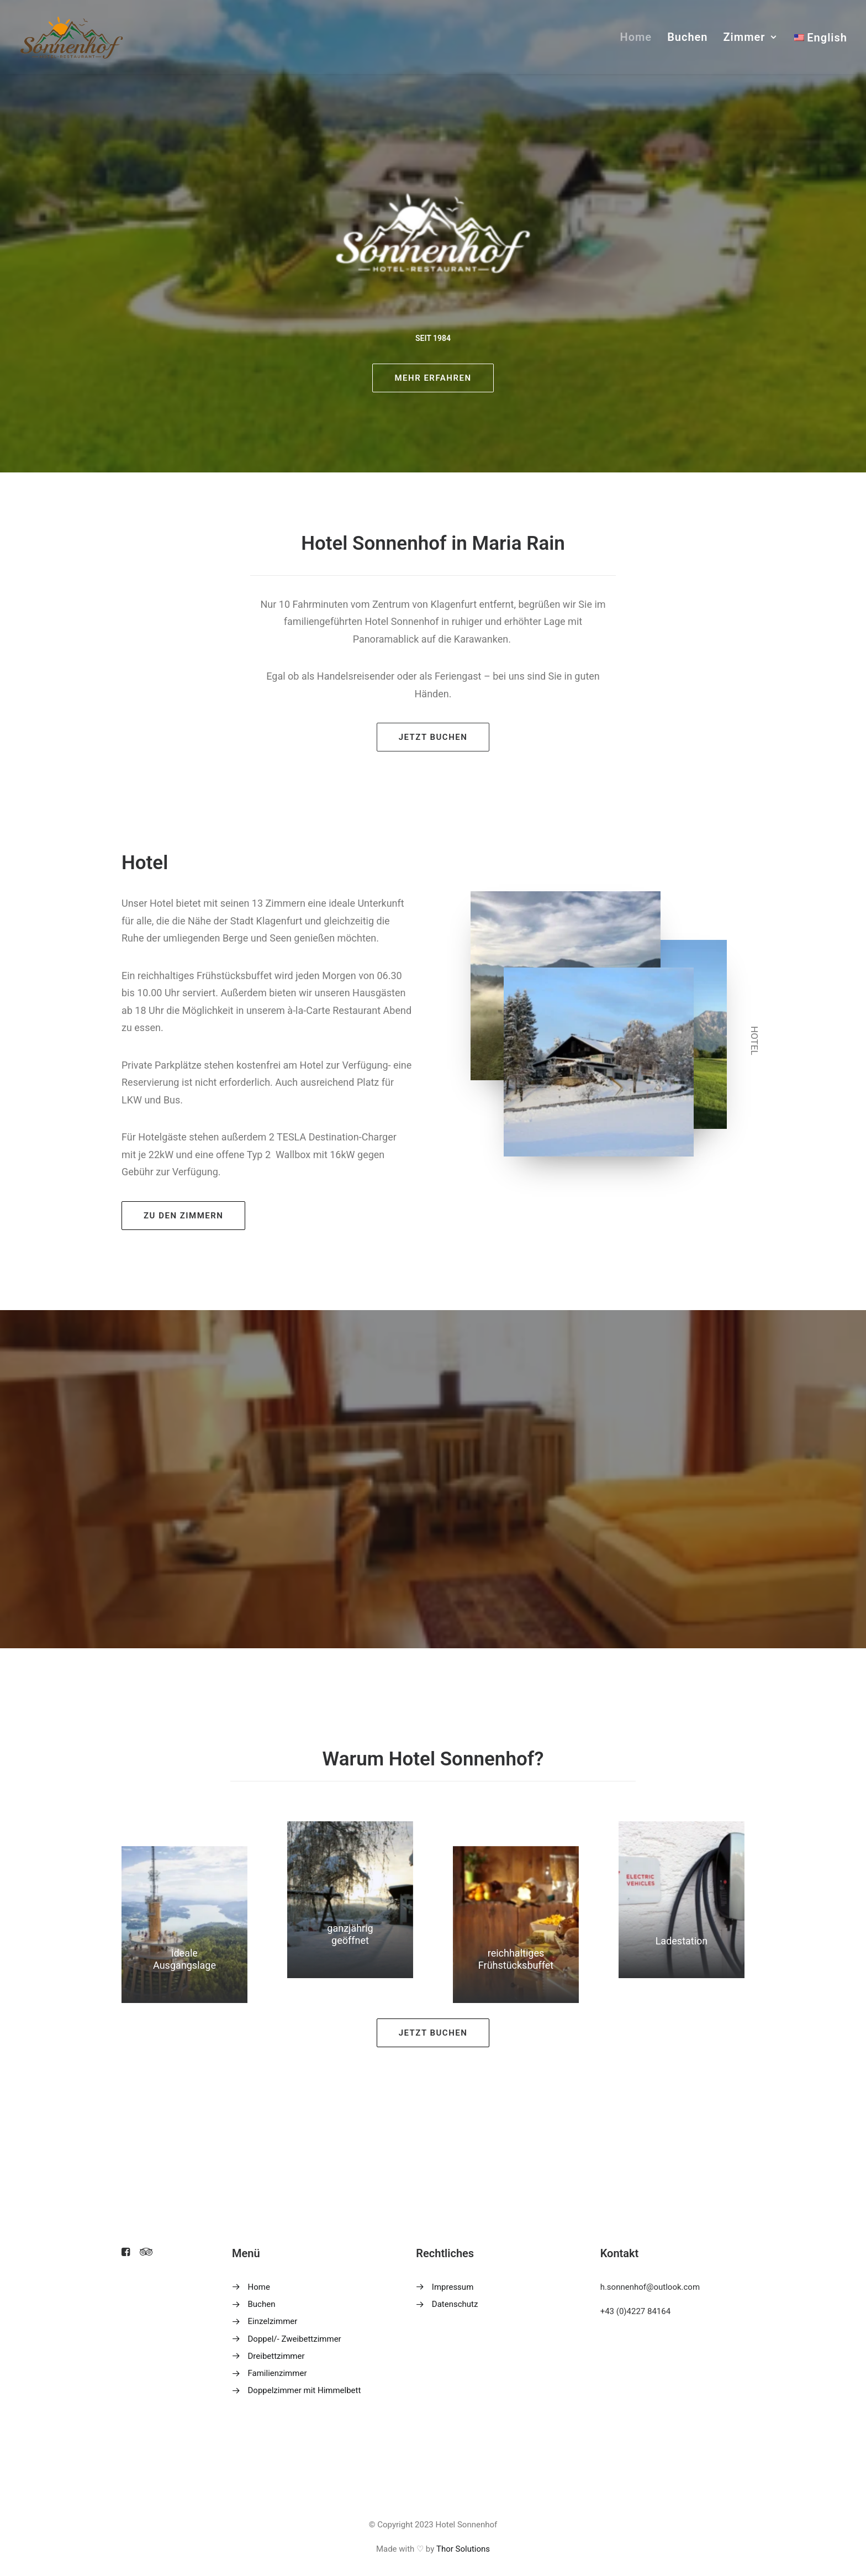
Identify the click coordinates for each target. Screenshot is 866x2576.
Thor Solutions (463, 2549)
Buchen (687, 37)
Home (636, 37)
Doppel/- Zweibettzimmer (294, 2339)
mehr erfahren (433, 377)
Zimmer (750, 37)
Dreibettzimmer (276, 2356)
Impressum (452, 2287)
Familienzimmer (277, 2373)
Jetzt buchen (433, 737)
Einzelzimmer (273, 2321)
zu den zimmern (183, 1216)
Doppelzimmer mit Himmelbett (304, 2390)
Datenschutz (455, 2304)
